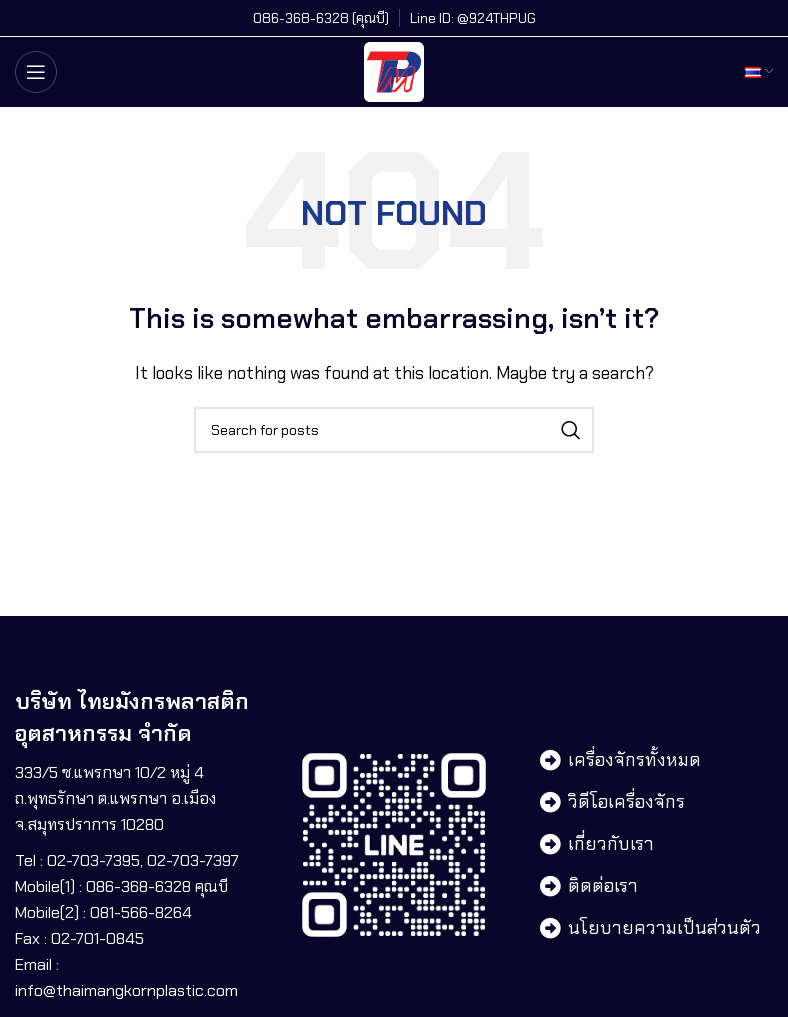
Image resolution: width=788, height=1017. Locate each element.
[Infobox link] (321, 18)
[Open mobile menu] (36, 72)
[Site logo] (394, 70)
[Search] (394, 430)
